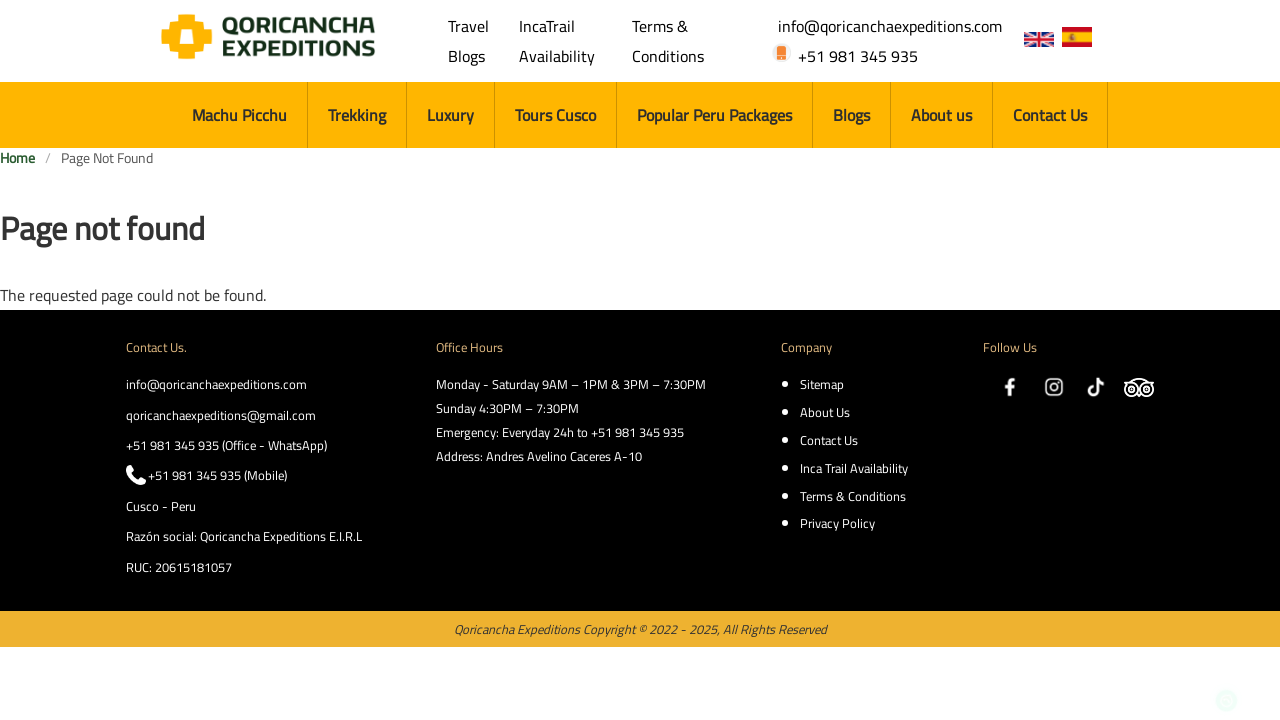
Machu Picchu (239, 115)
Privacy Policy (837, 523)
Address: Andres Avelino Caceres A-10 (539, 456)
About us (941, 115)
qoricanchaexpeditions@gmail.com (221, 415)
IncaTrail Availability (557, 41)
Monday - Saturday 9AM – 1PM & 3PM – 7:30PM (571, 384)
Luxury (450, 115)
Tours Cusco (555, 115)
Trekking (357, 115)
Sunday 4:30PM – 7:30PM (507, 408)
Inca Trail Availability (854, 468)
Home (17, 158)
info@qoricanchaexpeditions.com (890, 26)
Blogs (851, 115)
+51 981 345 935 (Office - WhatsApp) (226, 445)
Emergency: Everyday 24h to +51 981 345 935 (560, 432)
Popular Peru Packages (714, 115)
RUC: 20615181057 (179, 567)
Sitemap (822, 384)
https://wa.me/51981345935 (1226, 654)
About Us (825, 412)
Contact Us (1050, 115)
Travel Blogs (468, 41)
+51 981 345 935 (858, 56)
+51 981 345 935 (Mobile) (217, 475)
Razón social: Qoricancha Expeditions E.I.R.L (244, 536)
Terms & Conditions (668, 41)
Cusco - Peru (161, 506)
